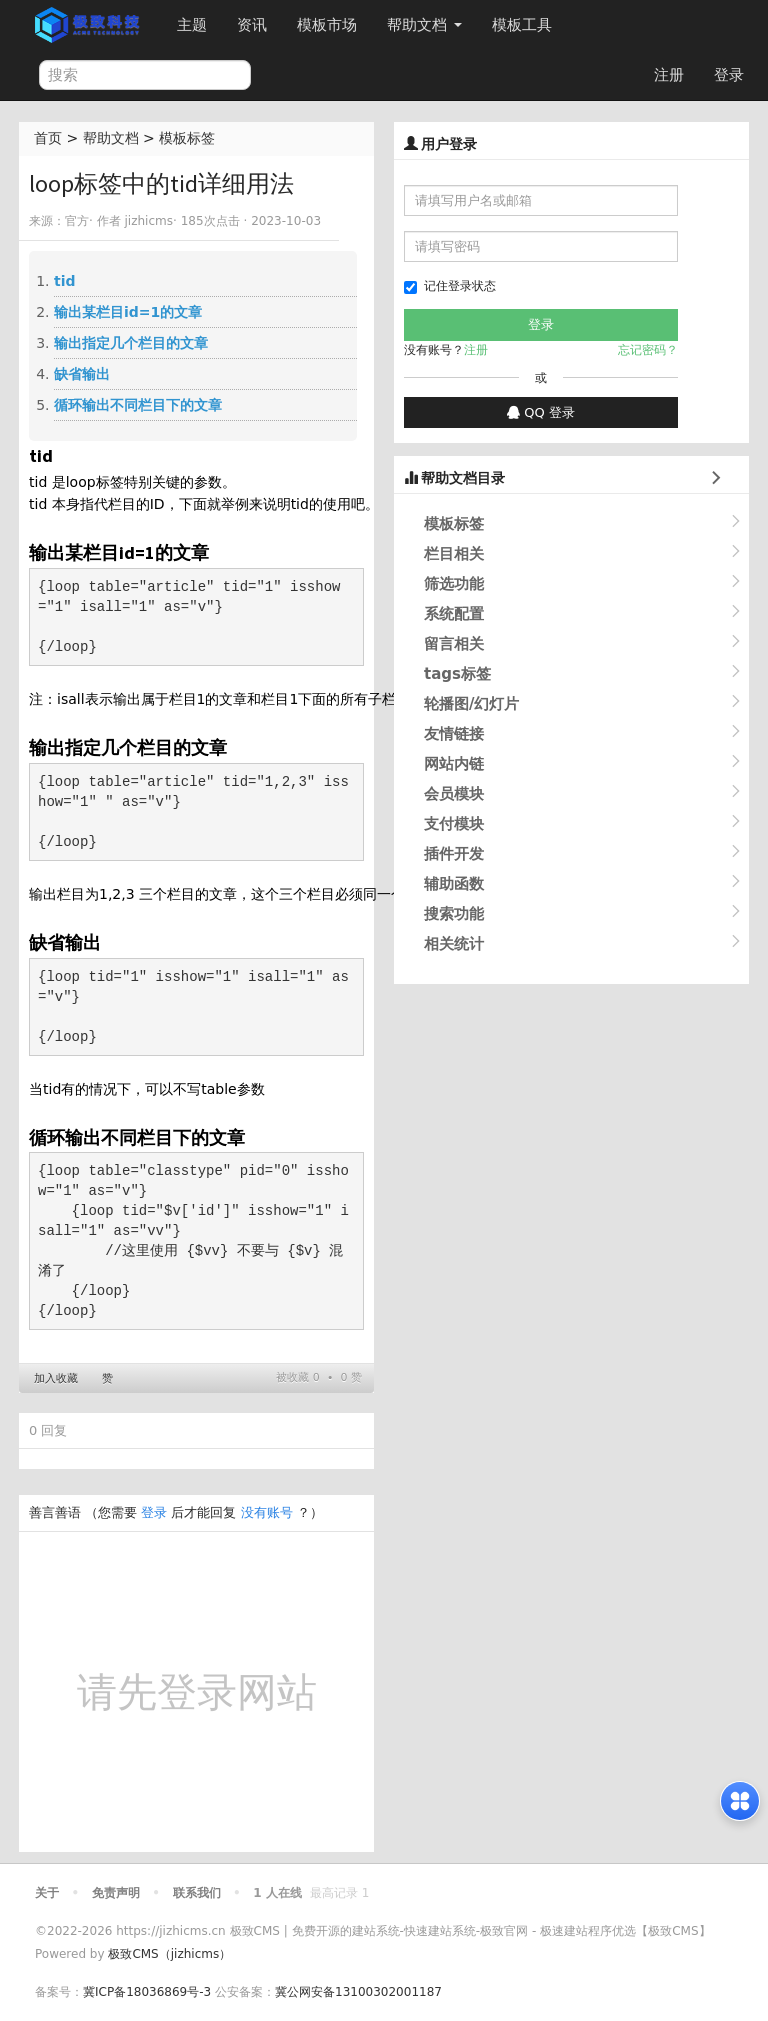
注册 (669, 75)
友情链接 (454, 734)
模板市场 (327, 25)
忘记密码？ (648, 350)
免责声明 (116, 1893)
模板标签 (187, 138)
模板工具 (522, 25)
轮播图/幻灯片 (471, 704)
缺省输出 (82, 374)
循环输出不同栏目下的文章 (138, 405)
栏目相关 (454, 554)
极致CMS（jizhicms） (169, 1954)
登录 (729, 75)
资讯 (252, 25)
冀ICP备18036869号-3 (147, 1992)
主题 (192, 25)
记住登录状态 (450, 286)
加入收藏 (56, 1378)
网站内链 (454, 764)
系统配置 (454, 614)
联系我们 (197, 1893)
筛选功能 (454, 584)
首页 (48, 138)
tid (65, 281)
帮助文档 (424, 25)
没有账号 (267, 1512)
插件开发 (454, 854)
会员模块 (454, 794)
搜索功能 (454, 914)
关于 (47, 1893)
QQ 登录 (541, 412)
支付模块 (454, 824)
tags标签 (457, 674)
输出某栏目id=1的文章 (128, 312)
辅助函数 (454, 884)
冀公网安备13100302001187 (358, 1992)
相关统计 (454, 944)
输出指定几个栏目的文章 (131, 343)
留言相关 (454, 644)
